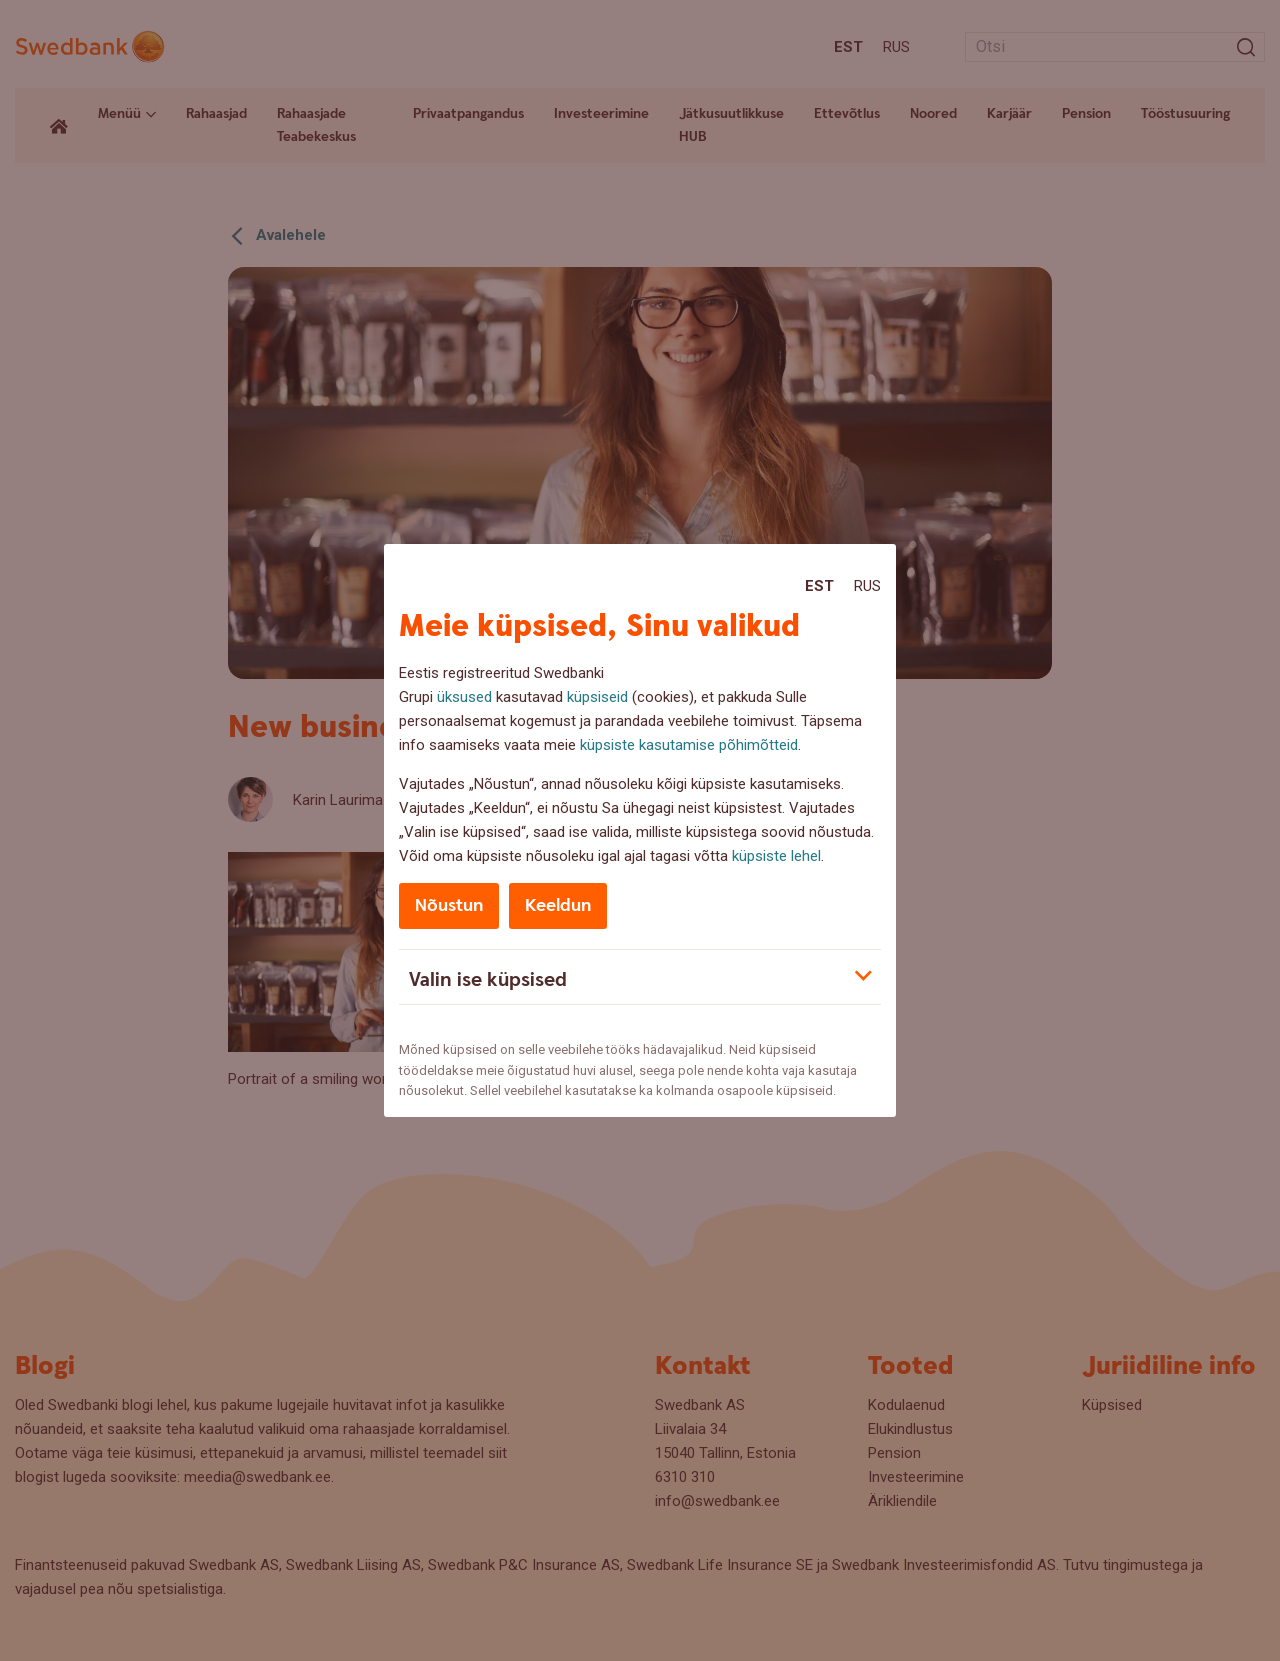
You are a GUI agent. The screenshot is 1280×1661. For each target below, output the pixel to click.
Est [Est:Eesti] (819, 586)
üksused (464, 697)
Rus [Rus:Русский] (867, 586)
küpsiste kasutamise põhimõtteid (689, 745)
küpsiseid (597, 697)
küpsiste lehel (776, 856)
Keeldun (558, 905)
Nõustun (449, 905)
